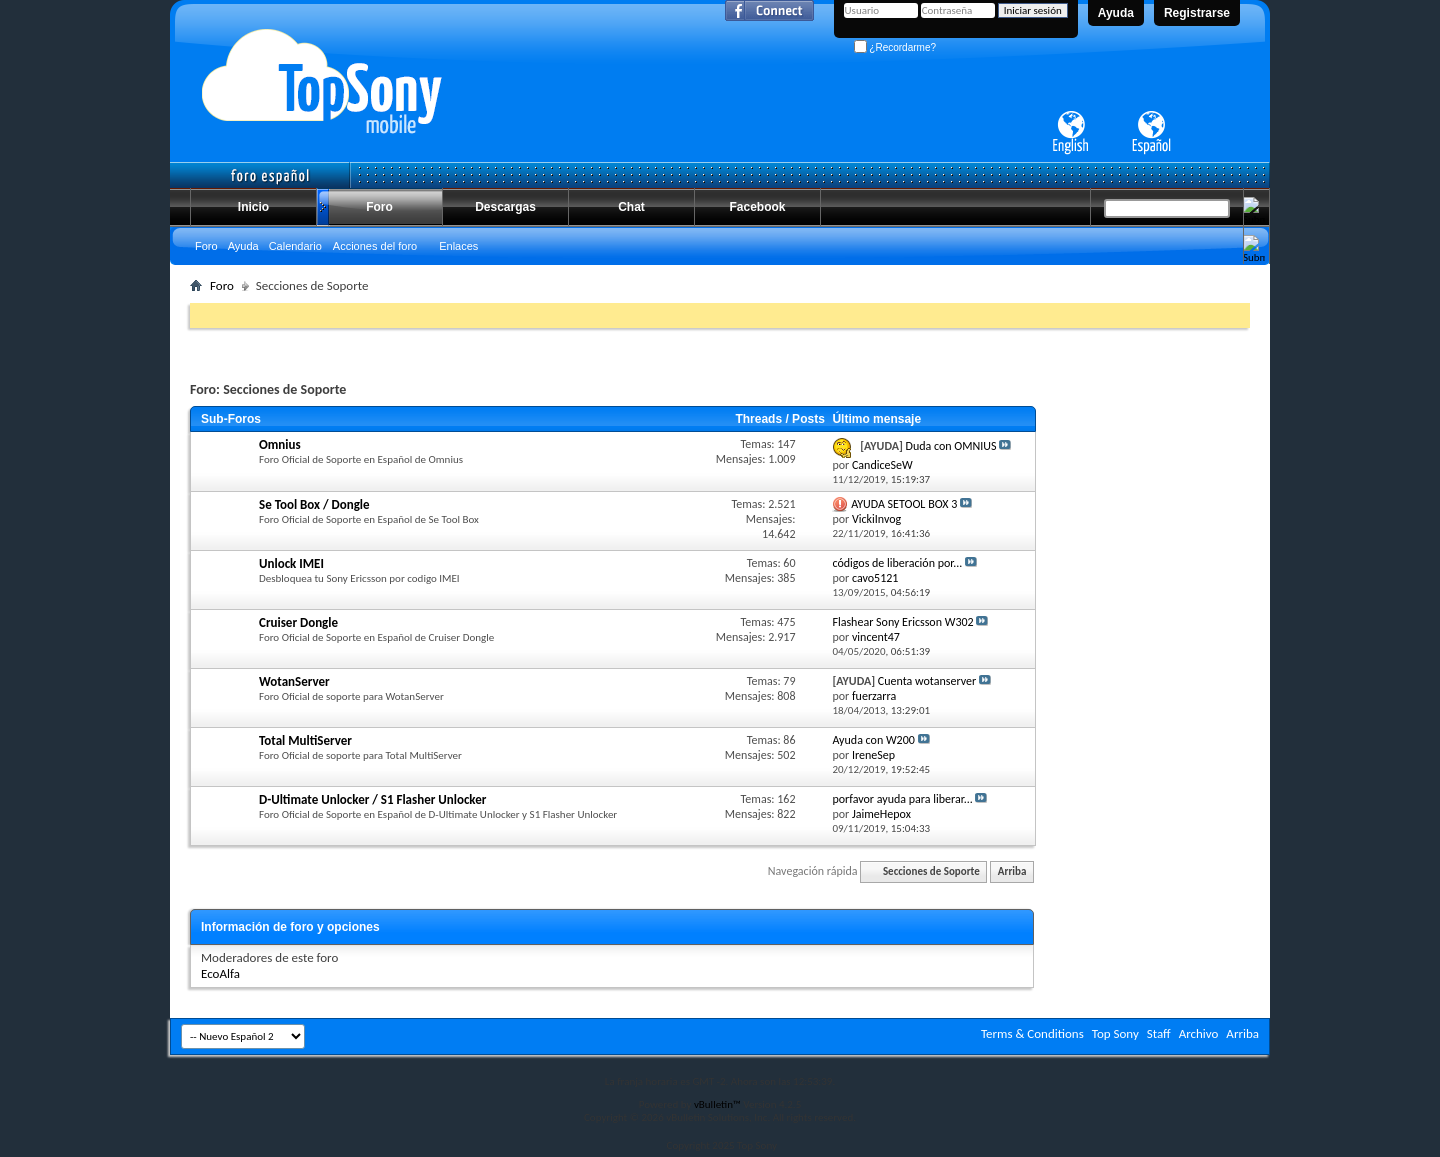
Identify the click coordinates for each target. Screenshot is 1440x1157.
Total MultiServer (305, 740)
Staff (1159, 1033)
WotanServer (294, 681)
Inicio (253, 207)
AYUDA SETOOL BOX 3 (904, 504)
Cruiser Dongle (298, 622)
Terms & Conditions (1032, 1033)
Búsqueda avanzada (1200, 283)
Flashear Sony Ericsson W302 (902, 622)
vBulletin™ (717, 1104)
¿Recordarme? (895, 47)
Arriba (1012, 871)
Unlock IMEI (291, 563)
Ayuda (1116, 13)
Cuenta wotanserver (927, 681)
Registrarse (1197, 13)
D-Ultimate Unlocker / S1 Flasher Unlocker (372, 799)
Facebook (757, 207)
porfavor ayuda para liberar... (902, 799)
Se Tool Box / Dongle (314, 504)
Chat (631, 207)
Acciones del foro (375, 246)
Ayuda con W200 (873, 740)
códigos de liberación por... (897, 563)
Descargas (505, 207)
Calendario (295, 246)
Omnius (280, 444)
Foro (379, 207)
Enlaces (458, 246)
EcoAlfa (220, 973)
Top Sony (1115, 1033)
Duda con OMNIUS (951, 446)
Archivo (1199, 1033)
